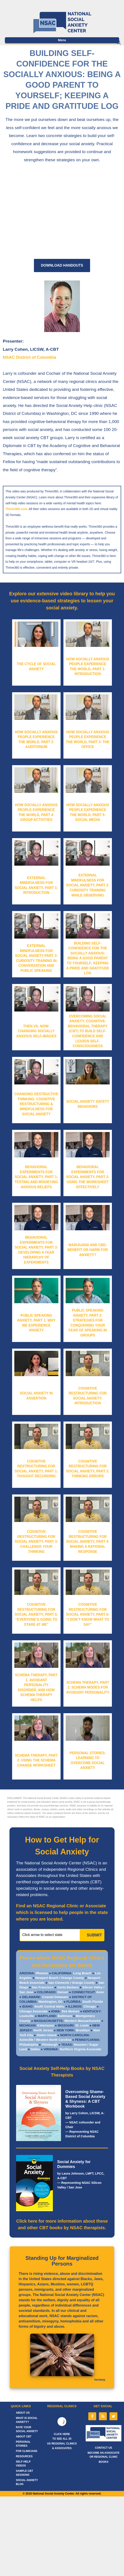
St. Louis (81, 2025)
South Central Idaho (49, 2006)
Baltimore (64, 2016)
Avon (100, 1992)
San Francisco (42, 1987)
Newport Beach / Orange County (59, 1978)
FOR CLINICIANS (26, 2451)
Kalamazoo (45, 2025)
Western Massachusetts (81, 2021)
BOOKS (103, 2461)
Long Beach (81, 1973)
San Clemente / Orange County (71, 1982)
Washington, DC (50, 2001)
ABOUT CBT (23, 2436)
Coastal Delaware (54, 1997)
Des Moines (70, 2011)
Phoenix (41, 1973)
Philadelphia (28, 2044)
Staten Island (47, 2035)
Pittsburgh (49, 2044)
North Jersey (43, 2030)
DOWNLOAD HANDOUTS (62, 265)
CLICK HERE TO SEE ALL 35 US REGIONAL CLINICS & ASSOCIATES (62, 2441)
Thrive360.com (16, 509)
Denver (62, 1992)
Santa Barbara (68, 1987)
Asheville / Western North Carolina (45, 2039)
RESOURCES (24, 2456)
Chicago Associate (33, 2011)
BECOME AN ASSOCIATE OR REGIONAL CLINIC (104, 2454)
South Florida (92, 2001)
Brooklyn (82, 2030)
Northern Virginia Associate (80, 2049)
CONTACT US (103, 2447)
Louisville (26, 2016)
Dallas (35, 2049)
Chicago (89, 2006)
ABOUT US (23, 2412)
